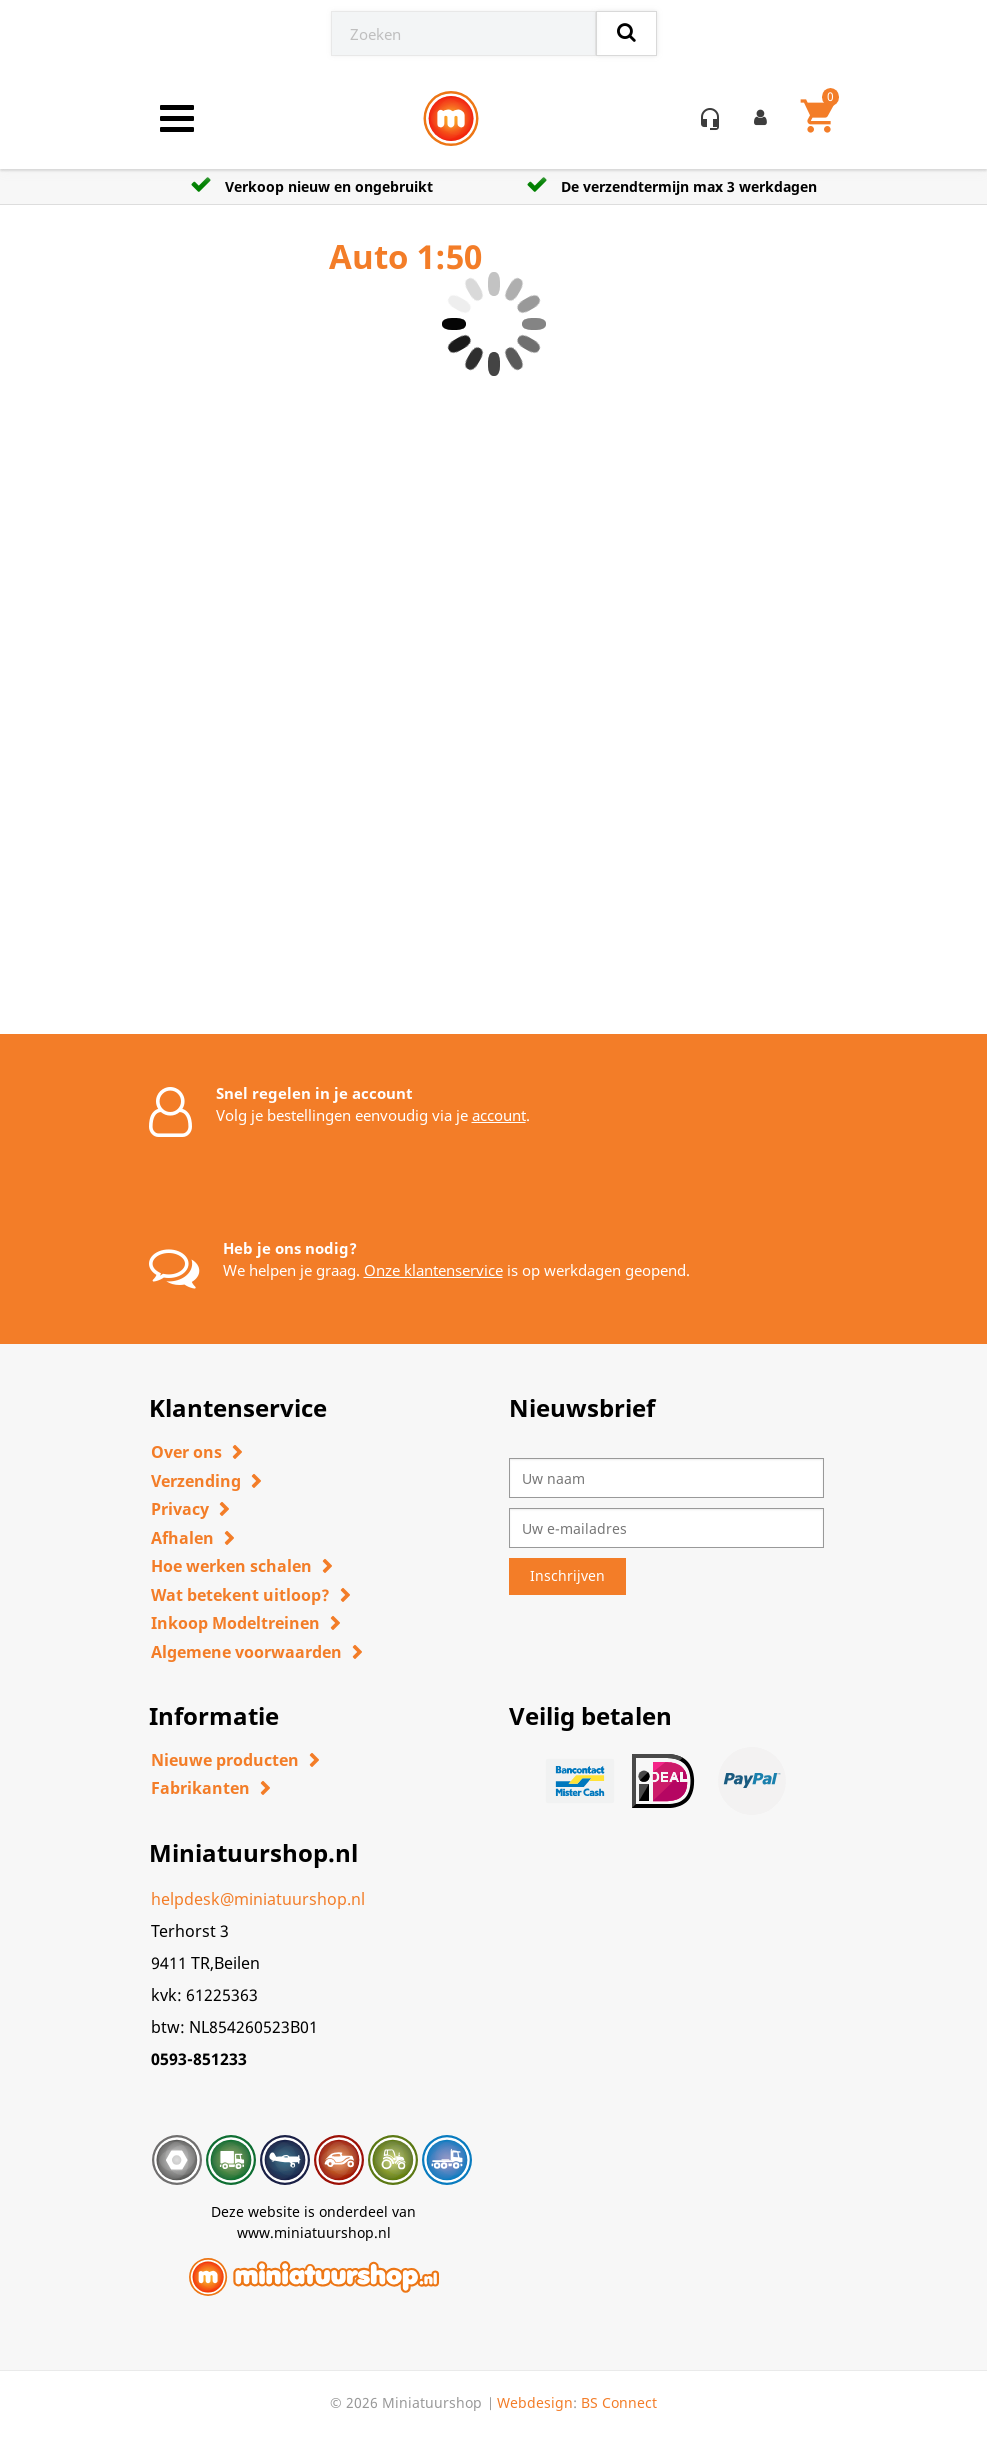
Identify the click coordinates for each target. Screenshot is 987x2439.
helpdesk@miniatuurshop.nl (258, 1899)
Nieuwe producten (225, 1760)
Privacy (180, 1509)
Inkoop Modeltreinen (235, 1623)
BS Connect (619, 2402)
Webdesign (535, 2402)
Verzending (196, 1481)
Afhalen (182, 1538)
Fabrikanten (200, 1788)
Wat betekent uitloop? (240, 1595)
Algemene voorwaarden (246, 1652)
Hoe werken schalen (231, 1566)
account (499, 1115)
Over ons (186, 1452)
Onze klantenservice (433, 1270)
